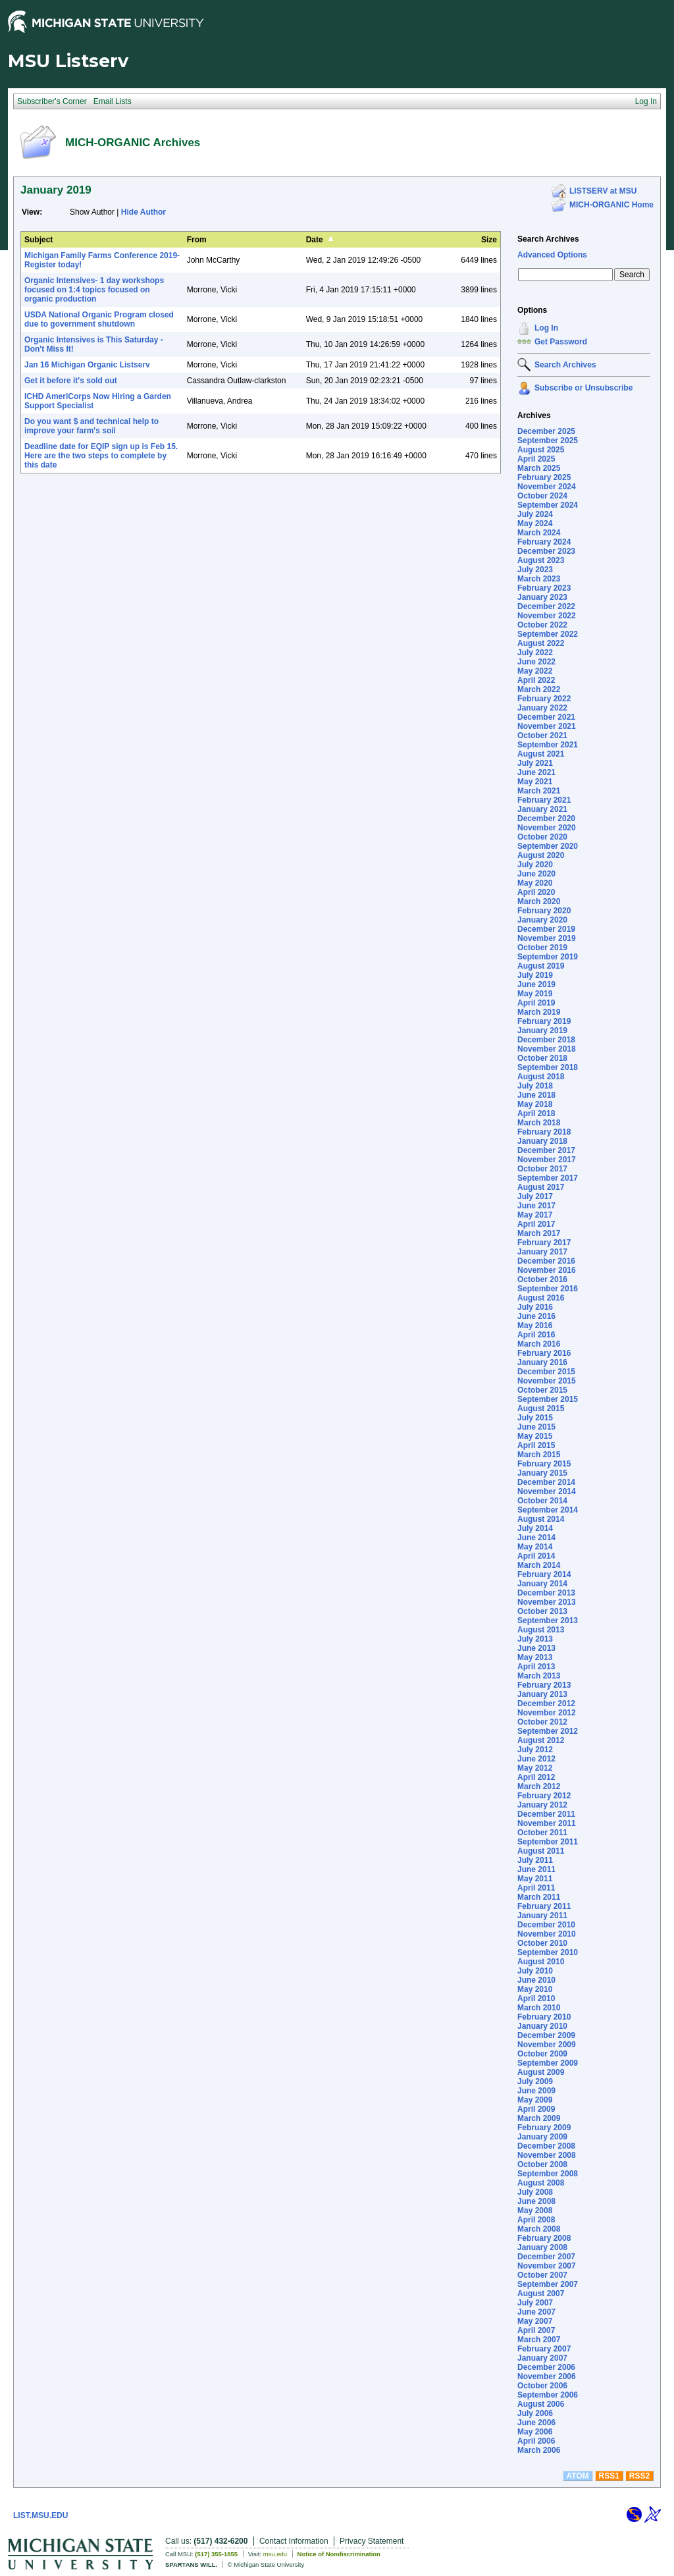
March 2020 (538, 901)
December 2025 (546, 431)
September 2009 (547, 2063)
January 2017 (542, 1251)
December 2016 (546, 1261)
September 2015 (547, 1399)
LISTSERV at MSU (602, 191)
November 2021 (546, 726)
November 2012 (546, 1712)
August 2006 (540, 2404)
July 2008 (535, 2192)
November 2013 (546, 1602)
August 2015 (540, 1408)
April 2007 (536, 2330)
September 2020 (547, 846)
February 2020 (544, 910)
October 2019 (542, 947)
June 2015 (536, 1427)
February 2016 (544, 1353)
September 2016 (547, 1288)
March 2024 (538, 532)
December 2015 (546, 1371)
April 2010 (536, 1998)
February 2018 (544, 1132)
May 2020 (534, 883)
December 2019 (546, 929)
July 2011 (535, 1860)
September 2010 (547, 1952)
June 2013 (536, 1648)
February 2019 (544, 1021)
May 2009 (534, 2100)
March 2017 (538, 1233)
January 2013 (542, 1694)
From (197, 239)
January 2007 (542, 2358)
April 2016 (536, 1334)
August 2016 (540, 1297)
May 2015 (534, 1436)
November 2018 (546, 1049)
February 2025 (544, 477)
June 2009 (536, 2090)
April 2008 (536, 2219)
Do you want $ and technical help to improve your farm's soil (91, 426)
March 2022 (538, 689)
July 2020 (535, 864)
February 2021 (544, 800)
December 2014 (546, 1482)
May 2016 (534, 1325)
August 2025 (540, 449)
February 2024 (544, 542)
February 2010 (544, 2017)
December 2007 (546, 2256)
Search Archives (548, 239)
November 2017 (546, 1159)
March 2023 (538, 578)
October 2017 (542, 1168)
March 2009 (538, 2118)
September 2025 (547, 440)
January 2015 (542, 1473)
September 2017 (547, 1178)
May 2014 (534, 1546)
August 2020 (540, 855)
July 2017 (535, 1196)
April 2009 (536, 2109)
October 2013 (542, 1611)
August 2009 (540, 2072)
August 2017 (540, 1187)
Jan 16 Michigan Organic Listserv (87, 364)
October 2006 (542, 2385)
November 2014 (546, 1491)
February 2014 (544, 1574)
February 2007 (544, 2348)
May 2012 (534, 1768)
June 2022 (536, 661)
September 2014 (547, 1510)
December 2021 (546, 717)
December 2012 (546, 1703)
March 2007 (538, 2339)
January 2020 (542, 920)
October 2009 (542, 2053)
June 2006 (536, 2422)
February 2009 (544, 2127)
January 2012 (542, 1805)
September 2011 (547, 1841)
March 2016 (538, 1344)
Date (314, 239)
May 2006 (534, 2431)
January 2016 (542, 1362)
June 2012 (536, 1758)
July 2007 (535, 2302)
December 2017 (546, 1150)
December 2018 (546, 1039)
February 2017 (544, 1242)
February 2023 (544, 588)
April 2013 (536, 1666)
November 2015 (546, 1380)
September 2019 (547, 956)
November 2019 (546, 938)
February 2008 (544, 2238)
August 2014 (540, 1519)
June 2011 (536, 1869)
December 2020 (546, 818)
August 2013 (540, 1629)
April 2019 (536, 1002)
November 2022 (546, 615)
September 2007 (547, 2284)
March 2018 (538, 1122)
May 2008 (534, 2210)
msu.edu (275, 2554)
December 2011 (546, 1814)
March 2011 (538, 1897)
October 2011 (542, 1832)
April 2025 (536, 459)
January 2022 (542, 707)
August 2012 (540, 1740)
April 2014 (536, 1556)
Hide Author (143, 212)
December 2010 (546, 1924)
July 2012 (535, 1749)
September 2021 (547, 744)
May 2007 (534, 2321)
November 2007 (546, 2265)
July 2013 (535, 1639)
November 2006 (546, 2376)
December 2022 (546, 606)
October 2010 (542, 1943)
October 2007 (542, 2275)
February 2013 (544, 1685)
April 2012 (536, 1777)
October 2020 (542, 837)
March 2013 (538, 1675)
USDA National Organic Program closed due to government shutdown (99, 319)
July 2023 (535, 569)
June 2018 (536, 1095)
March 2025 (538, 468)
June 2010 (536, 1980)
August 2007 (540, 2293)
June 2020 (536, 873)
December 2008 (546, 2146)
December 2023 (546, 551)
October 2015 (542, 1390)
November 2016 (546, 1270)
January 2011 (542, 1915)
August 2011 (540, 1851)
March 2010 (538, 2007)
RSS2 (639, 2476)
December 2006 (546, 2367)
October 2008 (542, 2164)
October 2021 (542, 735)
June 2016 (536, 1316)
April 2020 (536, 892)
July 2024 (535, 514)
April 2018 (536, 1113)
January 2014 (542, 1583)
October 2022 (542, 625)
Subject (38, 239)
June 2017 (536, 1205)
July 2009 (535, 2081)
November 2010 (546, 1934)
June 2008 (536, 2201)
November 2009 (546, 2044)
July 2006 (535, 2413)
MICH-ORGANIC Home (611, 204)
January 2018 (542, 1141)
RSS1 (609, 2476)
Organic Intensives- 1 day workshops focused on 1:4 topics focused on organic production (94, 290)
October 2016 (542, 1279)
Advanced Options (552, 254)
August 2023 (540, 560)
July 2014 (535, 1528)
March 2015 (538, 1454)
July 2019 (535, 975)
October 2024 (542, 495)
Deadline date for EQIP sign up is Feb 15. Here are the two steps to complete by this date (101, 456)
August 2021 (540, 754)
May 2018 (534, 1104)
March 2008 (538, 2229)
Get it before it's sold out (70, 380)
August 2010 (540, 1961)
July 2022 (535, 652)
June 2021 (536, 772)
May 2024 (534, 523)
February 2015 (544, 1463)
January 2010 (542, 2026)
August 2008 (540, 2182)
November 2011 (546, 1823)
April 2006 (536, 2441)
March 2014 (538, 1565)
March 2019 (538, 1012)
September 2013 (547, 1620)
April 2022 (536, 680)
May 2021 (534, 781)
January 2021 (542, 809)
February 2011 (544, 1906)
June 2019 (536, 984)
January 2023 (542, 597)
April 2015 (536, 1445)
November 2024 (546, 486)
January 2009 (542, 2136)
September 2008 (547, 2173)
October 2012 (542, 1722)
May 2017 (534, 1215)
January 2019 (542, 1030)
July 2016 (535, 1307)
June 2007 (536, 2312)
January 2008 (542, 2247)
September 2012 (547, 1731)
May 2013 (534, 1657)
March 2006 (538, 2450)
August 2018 (540, 1076)
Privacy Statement (371, 2541)
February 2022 (544, 698)
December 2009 (546, 2035)
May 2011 (534, 1878)
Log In (546, 328)
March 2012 (538, 1786)
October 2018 (542, 1058)
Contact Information (293, 2541)
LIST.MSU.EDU (40, 2515)
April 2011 (536, 1887)
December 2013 (546, 1592)
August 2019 (540, 966)
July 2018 (535, 1085)
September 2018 (547, 1067)
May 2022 (534, 671)
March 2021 (538, 790)
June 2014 (536, 1537)
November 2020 (546, 827)
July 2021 (535, 763)
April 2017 (536, 1224)
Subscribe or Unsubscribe (583, 387)
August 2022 (540, 643)
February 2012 (544, 1795)
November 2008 (546, 2155)
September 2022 (547, 634)
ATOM (577, 2476)
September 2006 (547, 2395)
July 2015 (535, 1417)
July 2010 (535, 1970)
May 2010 (534, 1989)
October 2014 (542, 1500)
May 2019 (534, 993)
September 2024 (547, 505)
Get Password (560, 341)
